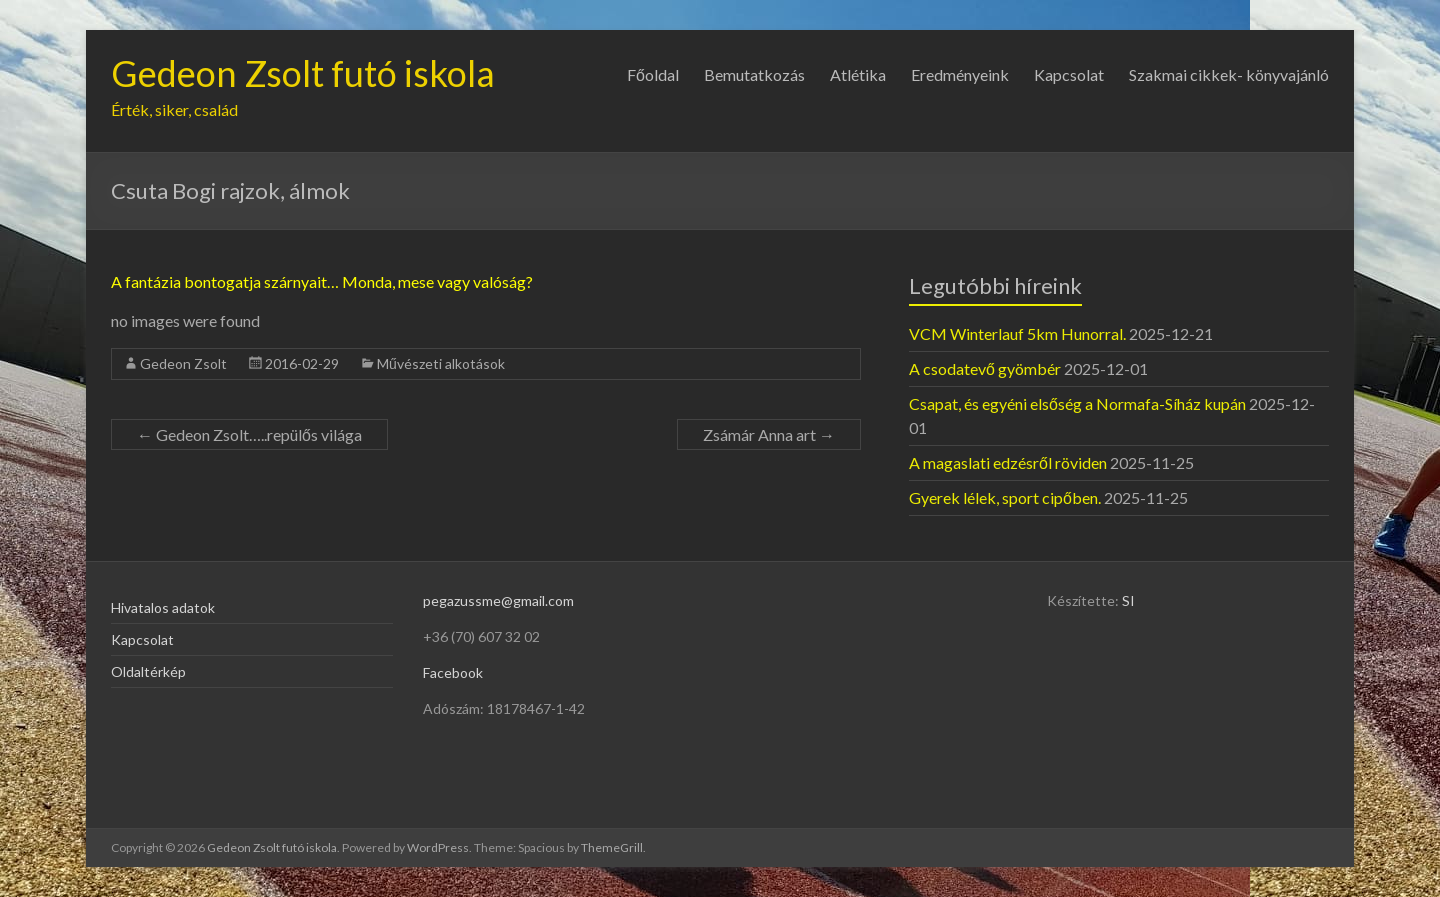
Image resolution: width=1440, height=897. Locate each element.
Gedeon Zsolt (183, 363)
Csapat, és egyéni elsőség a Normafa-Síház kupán (1077, 403)
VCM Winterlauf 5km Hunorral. (1017, 333)
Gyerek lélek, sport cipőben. (1005, 497)
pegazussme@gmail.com (498, 600)
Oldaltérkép (148, 671)
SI (1128, 600)
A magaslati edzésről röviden (1008, 462)
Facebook (453, 672)
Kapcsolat (1069, 74)
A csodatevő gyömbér (985, 368)
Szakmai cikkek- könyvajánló (1229, 74)
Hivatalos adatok (163, 607)
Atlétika (858, 74)
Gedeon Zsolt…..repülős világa (249, 434)
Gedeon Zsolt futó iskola (303, 73)
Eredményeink (960, 74)
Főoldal (653, 74)
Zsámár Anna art (769, 434)
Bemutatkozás (754, 74)
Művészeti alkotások (441, 363)
